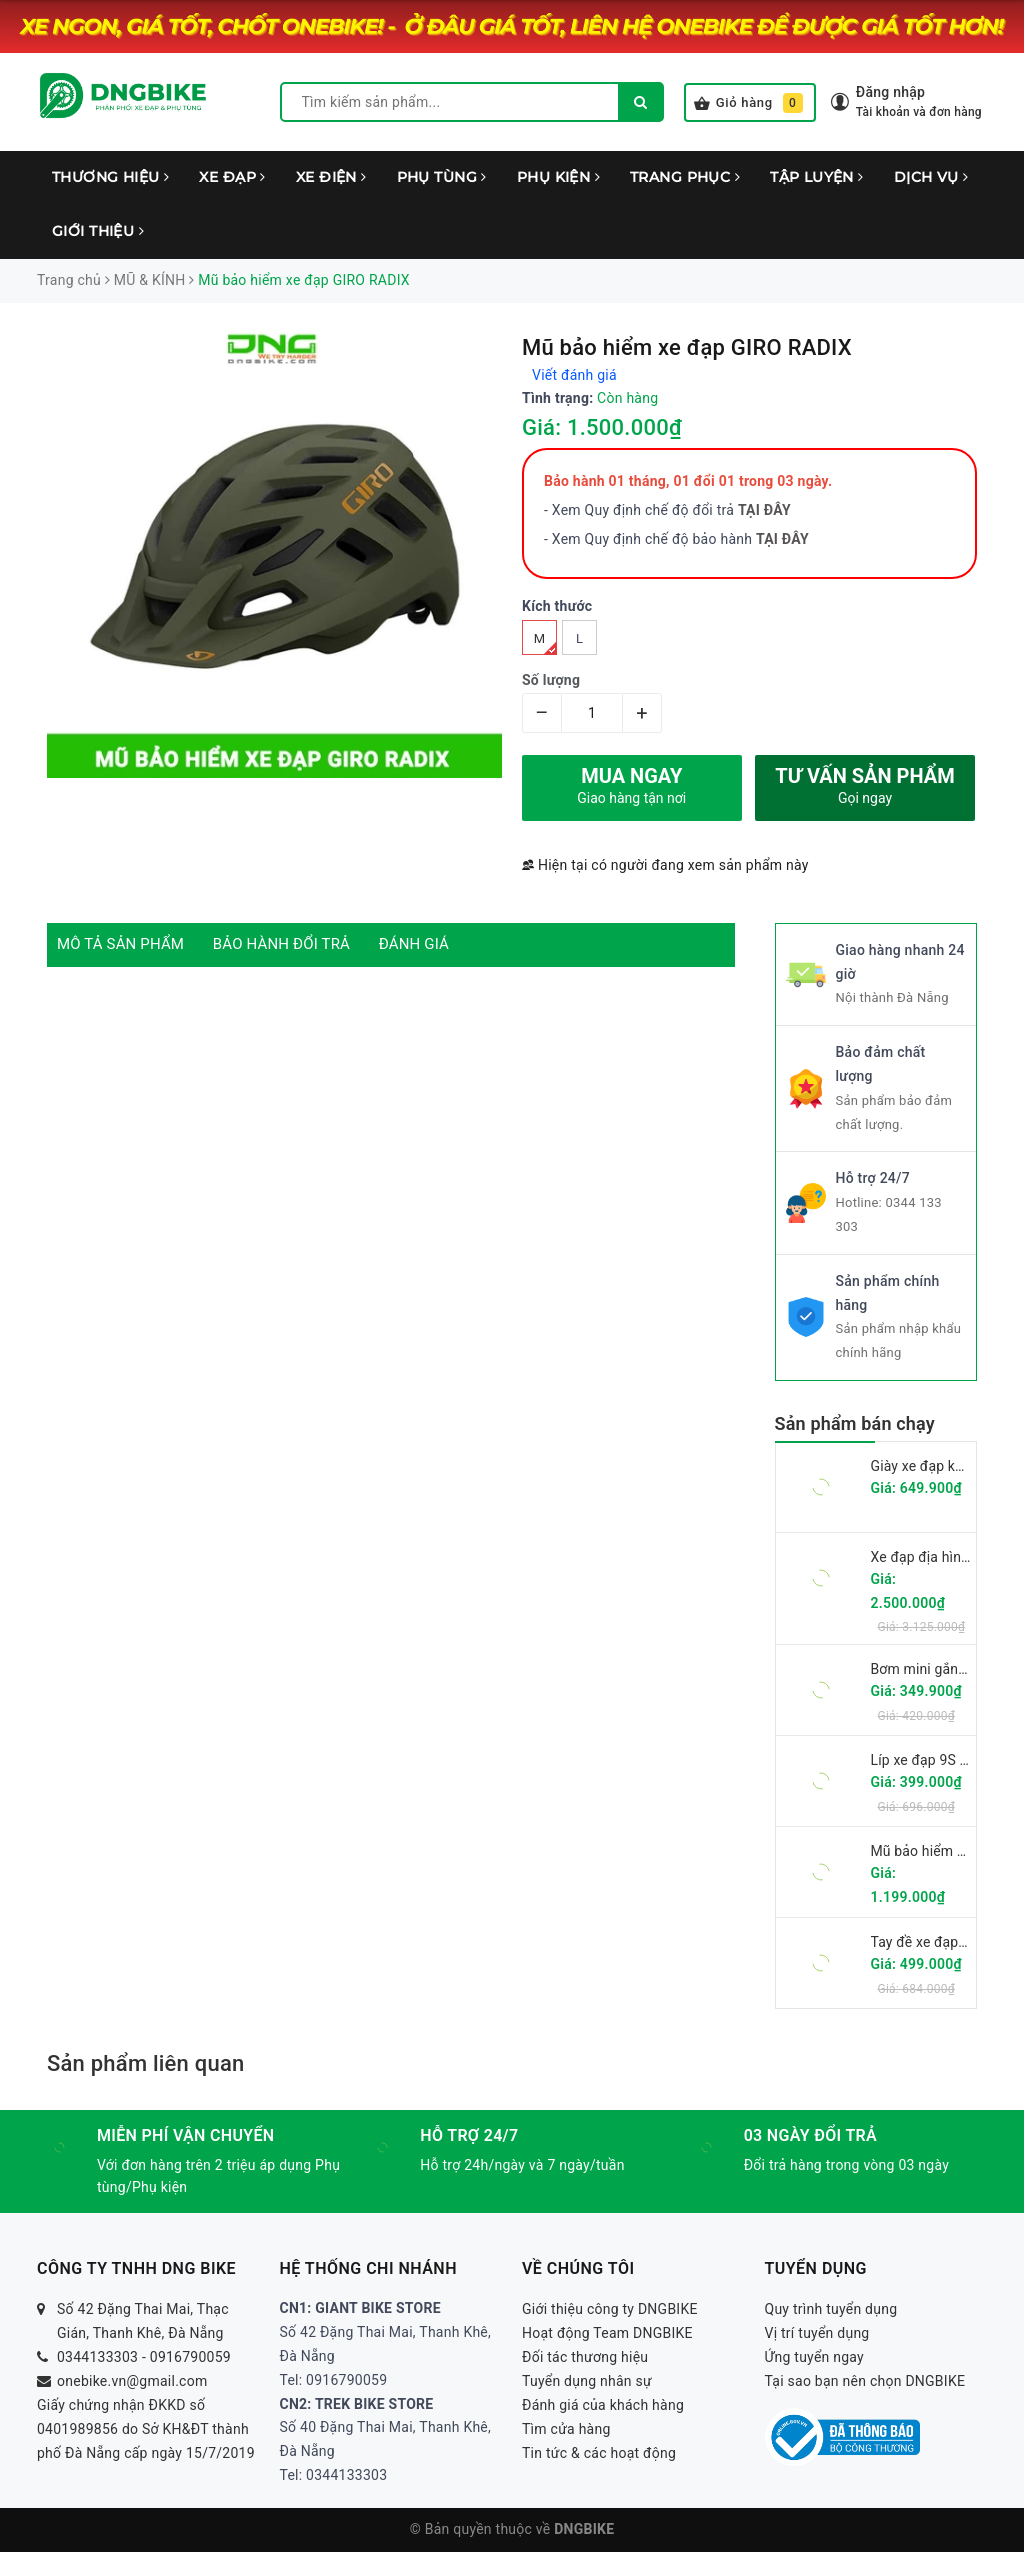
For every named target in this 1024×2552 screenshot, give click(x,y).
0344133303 (97, 2357)
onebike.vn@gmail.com (132, 2381)
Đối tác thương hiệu (585, 2357)
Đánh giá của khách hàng (603, 2405)
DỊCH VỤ (931, 177)
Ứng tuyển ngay (815, 2357)
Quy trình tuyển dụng (831, 2309)
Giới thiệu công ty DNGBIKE (610, 2309)
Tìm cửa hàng (566, 2429)
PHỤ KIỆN (558, 177)
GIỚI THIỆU (98, 231)
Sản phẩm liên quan (145, 2063)
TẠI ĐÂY (782, 539)
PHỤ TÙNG (442, 177)
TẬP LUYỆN (817, 177)
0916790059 (190, 2357)
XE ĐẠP (232, 177)
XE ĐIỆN (331, 177)
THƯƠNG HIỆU (110, 177)
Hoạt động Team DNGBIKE (607, 2333)
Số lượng (551, 680)
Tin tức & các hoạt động (599, 2453)
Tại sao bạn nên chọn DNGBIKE (865, 2381)
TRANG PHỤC (685, 177)
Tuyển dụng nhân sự (587, 2381)
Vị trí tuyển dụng (817, 2333)
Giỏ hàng (748, 103)
